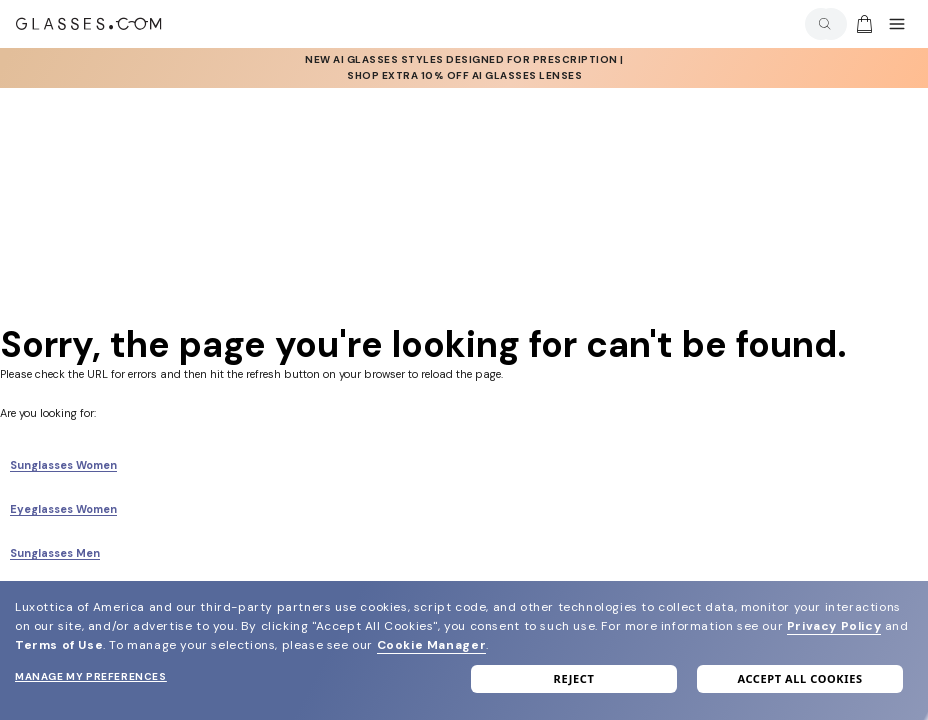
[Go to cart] (862, 24)
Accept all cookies (799, 678)
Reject (574, 678)
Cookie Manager (431, 645)
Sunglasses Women (63, 465)
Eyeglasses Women (63, 509)
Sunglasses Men (55, 553)
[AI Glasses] (464, 68)
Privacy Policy (834, 626)
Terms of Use (59, 645)
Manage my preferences (91, 676)
